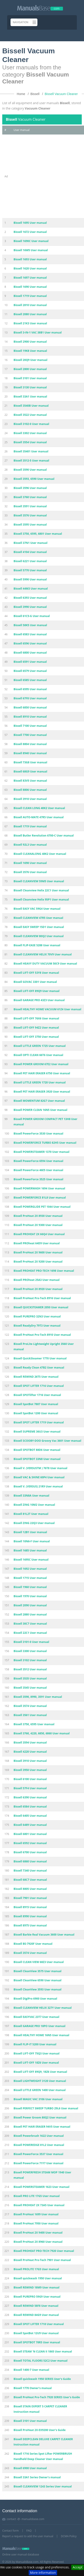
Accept (77, 2567)
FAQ (29, 2531)
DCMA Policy (69, 2536)
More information (43, 2572)
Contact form (10, 2531)
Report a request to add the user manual (27, 2536)
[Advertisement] (42, 176)
